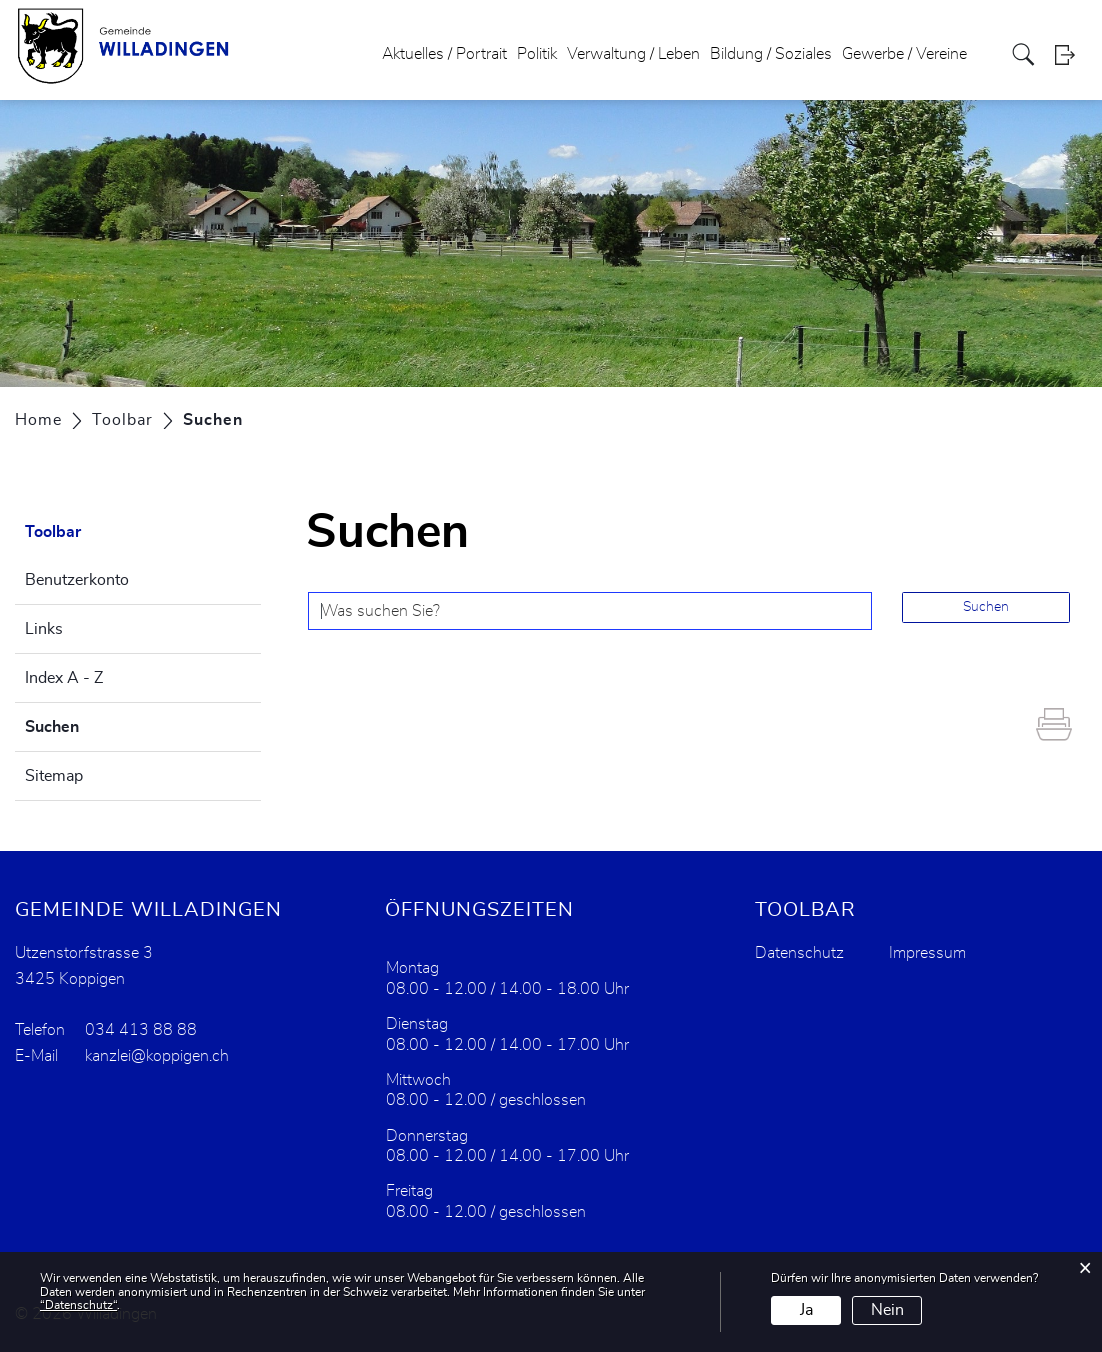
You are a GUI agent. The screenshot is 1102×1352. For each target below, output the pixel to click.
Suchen (102, 724)
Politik (537, 54)
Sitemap (54, 776)
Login (1071, 54)
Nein (887, 1310)
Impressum (927, 953)
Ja (806, 1310)
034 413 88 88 (141, 1030)
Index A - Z (64, 678)
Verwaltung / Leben (633, 54)
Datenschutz (799, 953)
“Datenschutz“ (78, 1305)
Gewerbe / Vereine (904, 54)
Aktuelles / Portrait (444, 54)
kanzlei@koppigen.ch (157, 1056)
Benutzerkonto (77, 580)
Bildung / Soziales (771, 54)
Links (44, 629)
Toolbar (53, 532)
